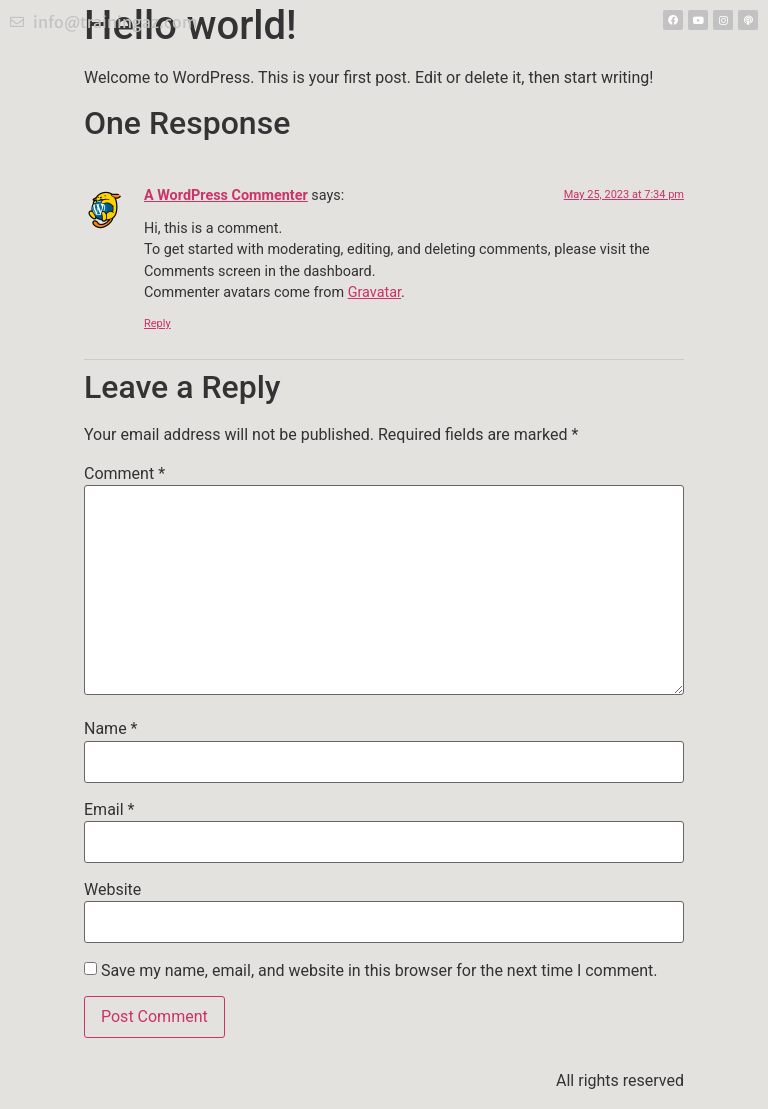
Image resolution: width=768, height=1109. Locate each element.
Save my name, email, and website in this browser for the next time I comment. (379, 971)
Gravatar (374, 292)
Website (112, 890)
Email (109, 810)
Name (111, 729)
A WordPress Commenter (226, 195)
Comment (124, 474)
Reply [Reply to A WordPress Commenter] (157, 323)
